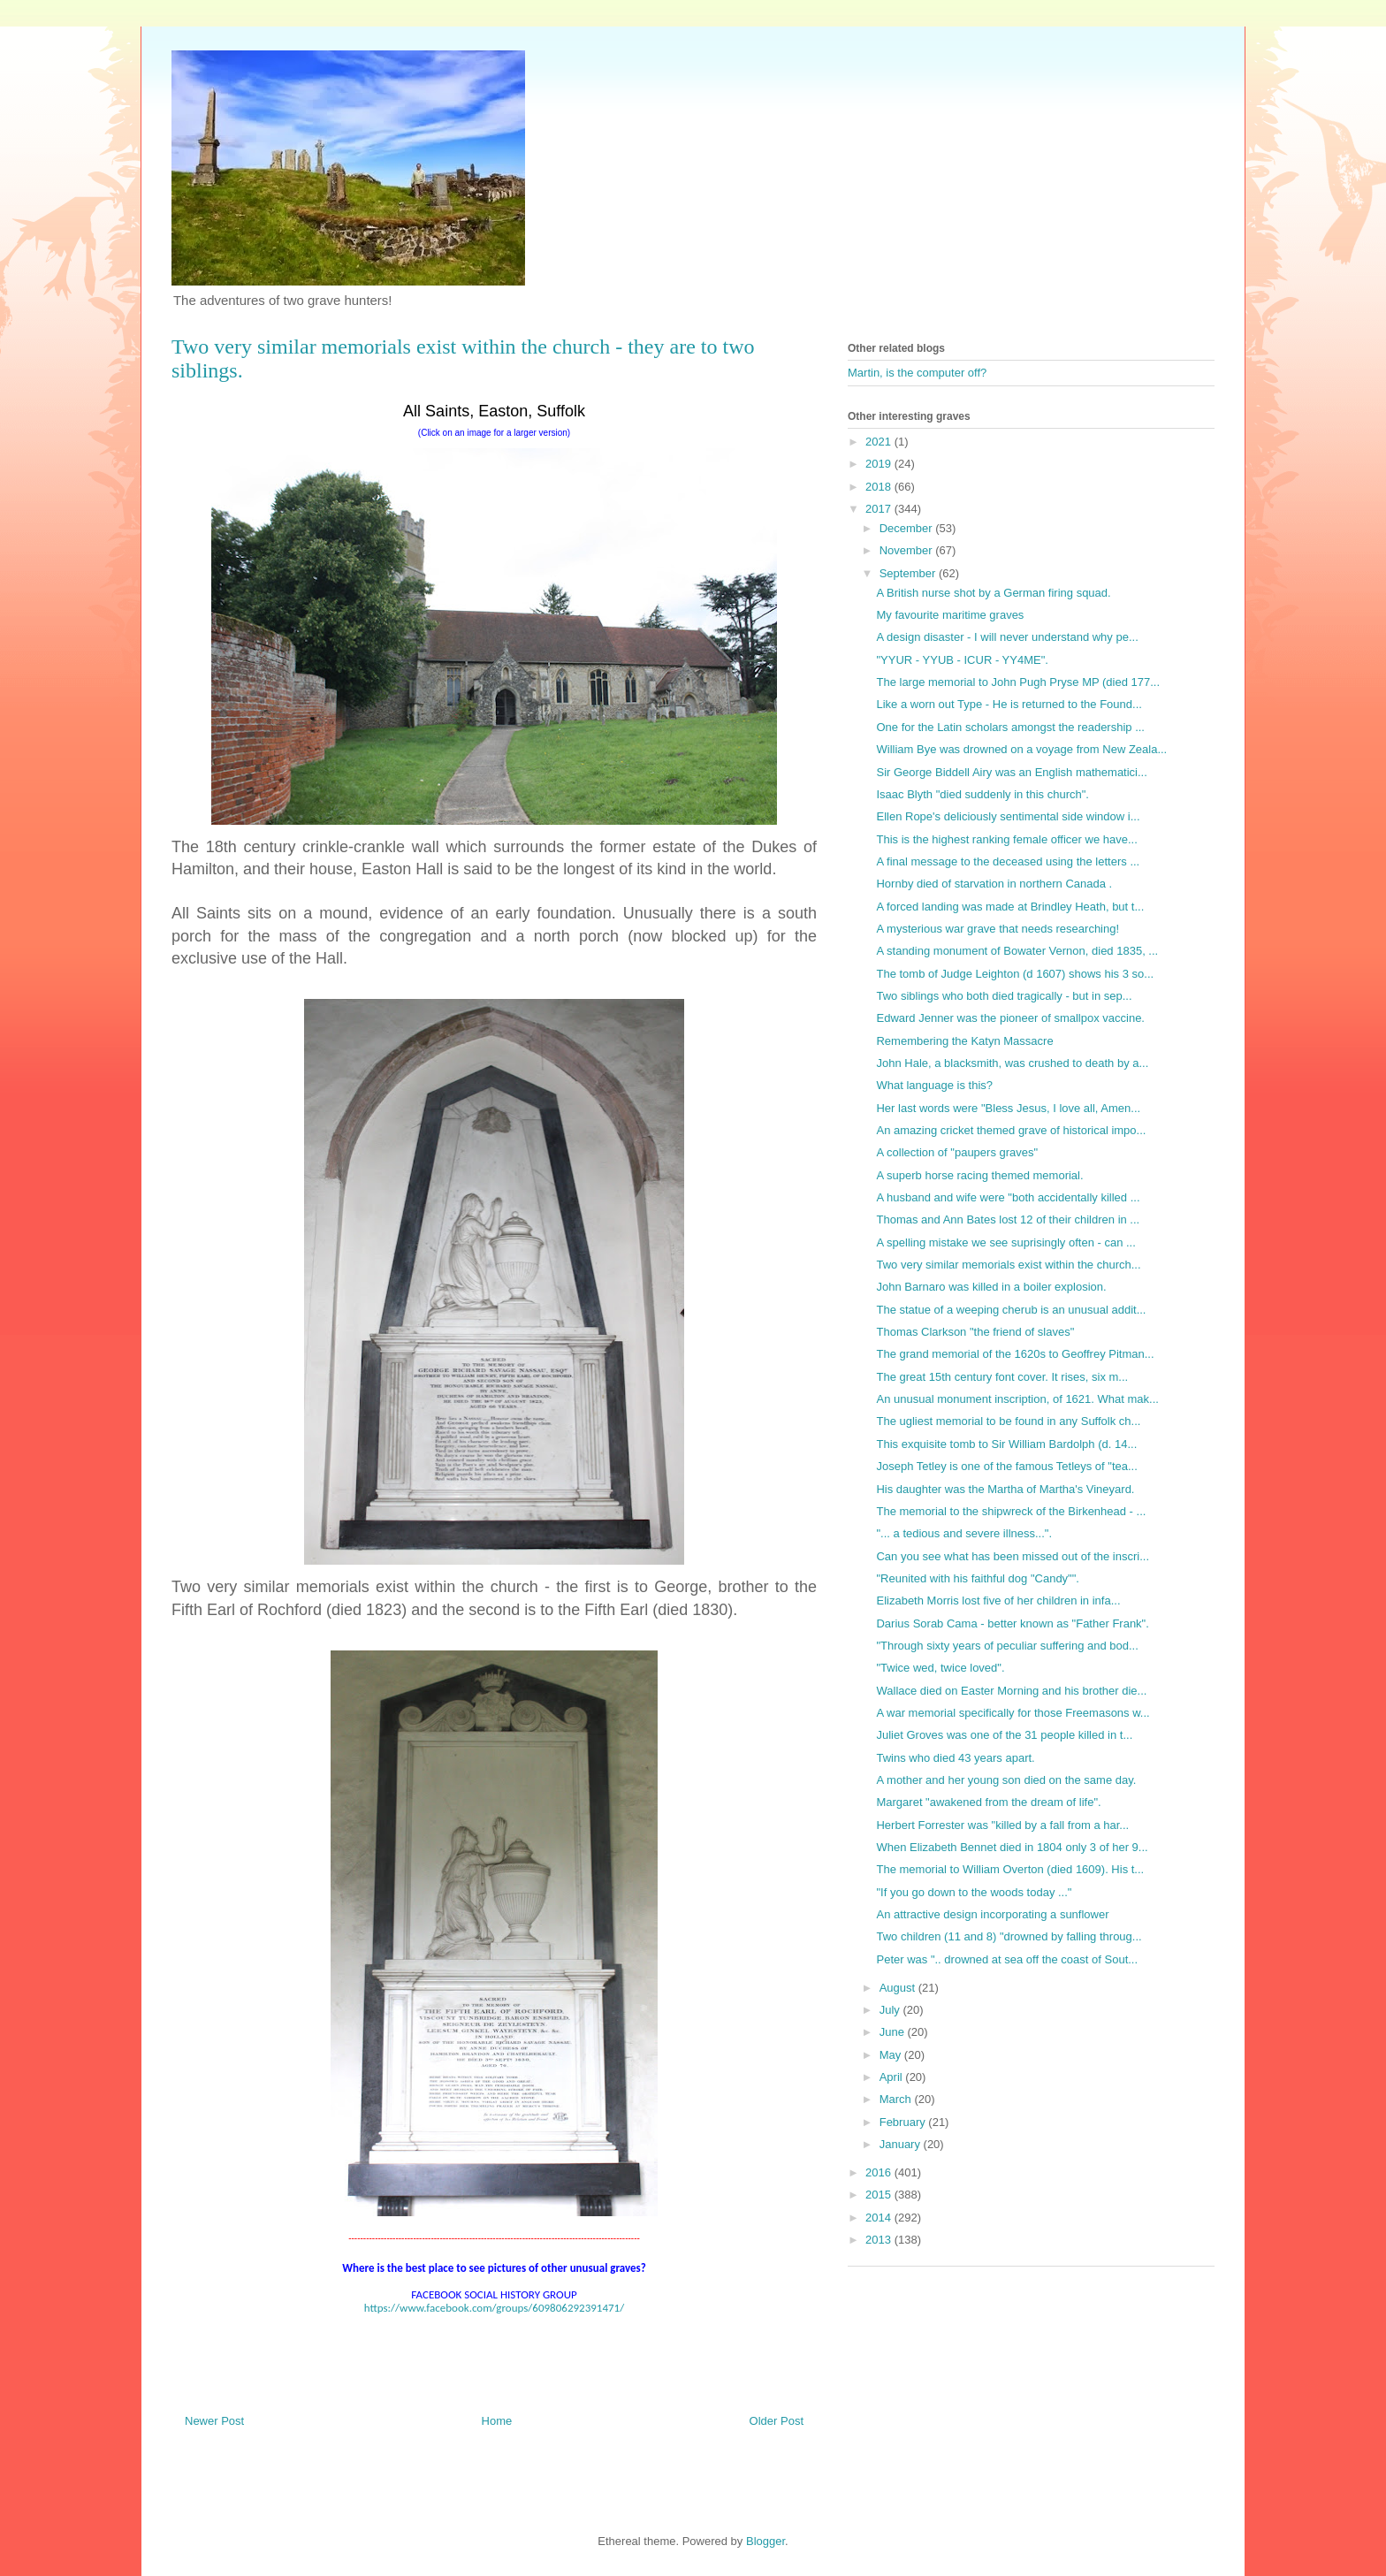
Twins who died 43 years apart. (955, 1757)
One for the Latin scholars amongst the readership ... (1010, 727)
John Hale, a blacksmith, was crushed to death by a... (1012, 1063)
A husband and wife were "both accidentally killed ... (1007, 1197)
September (909, 573)
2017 (880, 508)
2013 (880, 2239)
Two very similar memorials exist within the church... (1008, 1264)
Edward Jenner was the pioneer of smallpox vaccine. (1010, 1018)
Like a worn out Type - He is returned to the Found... (1008, 704)
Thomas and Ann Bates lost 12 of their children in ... (1007, 1219)
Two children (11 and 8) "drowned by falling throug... (1008, 1936)
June (894, 2032)
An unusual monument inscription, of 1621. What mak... (1017, 1399)
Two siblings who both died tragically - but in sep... (1003, 995)
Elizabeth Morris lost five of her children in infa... (998, 1600)
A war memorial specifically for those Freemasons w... (1012, 1712)
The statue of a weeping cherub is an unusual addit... (1011, 1309)
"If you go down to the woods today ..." (973, 1892)
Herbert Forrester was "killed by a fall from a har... (1002, 1825)
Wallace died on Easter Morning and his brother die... (1011, 1690)
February (904, 2122)
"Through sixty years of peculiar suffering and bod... (1007, 1645)
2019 (880, 463)
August (899, 1987)
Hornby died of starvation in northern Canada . (994, 883)
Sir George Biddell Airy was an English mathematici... (1011, 772)
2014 (880, 2217)
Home (497, 2420)
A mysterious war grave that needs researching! (997, 928)
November (908, 550)
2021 (880, 441)
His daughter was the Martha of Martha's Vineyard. (1005, 1489)
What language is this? (934, 1085)
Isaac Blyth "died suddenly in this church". (982, 794)
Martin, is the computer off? (917, 372)
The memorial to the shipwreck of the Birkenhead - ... (1011, 1511)
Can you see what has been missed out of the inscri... (1012, 1556)
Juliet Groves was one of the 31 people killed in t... (1004, 1734)
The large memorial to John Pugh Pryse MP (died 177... (1018, 682)
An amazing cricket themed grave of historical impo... (1011, 1130)
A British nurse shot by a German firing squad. (993, 592)
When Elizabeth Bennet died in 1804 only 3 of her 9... (1011, 1847)
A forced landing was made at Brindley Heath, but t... (1010, 906)
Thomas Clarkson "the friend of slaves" (975, 1331)
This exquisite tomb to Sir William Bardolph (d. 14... (1006, 1444)
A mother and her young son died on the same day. (1006, 1780)
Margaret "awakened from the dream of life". (988, 1802)
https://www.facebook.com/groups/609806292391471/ (494, 2307)
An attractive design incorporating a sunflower (992, 1914)
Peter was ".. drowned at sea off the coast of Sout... (1007, 1959)
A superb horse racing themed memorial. (979, 1175)
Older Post (776, 2420)
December (908, 528)
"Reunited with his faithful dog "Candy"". (977, 1578)
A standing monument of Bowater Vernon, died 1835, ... (1017, 950)
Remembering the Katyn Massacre (964, 1041)
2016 (880, 2172)
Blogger (765, 2541)
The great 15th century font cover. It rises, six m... (1002, 1376)
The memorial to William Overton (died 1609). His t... (1010, 1869)
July (891, 2009)
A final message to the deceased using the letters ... (1007, 861)
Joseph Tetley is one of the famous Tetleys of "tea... (1006, 1466)
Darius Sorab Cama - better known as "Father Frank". (1012, 1623)
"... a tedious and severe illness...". (964, 1533)
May (892, 2055)
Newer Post (214, 2420)
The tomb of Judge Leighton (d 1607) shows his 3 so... (1015, 973)
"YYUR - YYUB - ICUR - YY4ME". (961, 660)
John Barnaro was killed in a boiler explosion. (991, 1286)
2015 (880, 2194)
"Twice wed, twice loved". (940, 1667)
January (902, 2144)
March (897, 2099)
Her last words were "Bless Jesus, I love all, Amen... (1008, 1108)
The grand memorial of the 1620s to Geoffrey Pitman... (1015, 1353)
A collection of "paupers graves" (957, 1152)
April (893, 2077)
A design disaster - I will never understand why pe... (1007, 637)
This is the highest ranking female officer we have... (1006, 839)
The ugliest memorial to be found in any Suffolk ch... (1008, 1421)
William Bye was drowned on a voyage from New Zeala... (1021, 749)
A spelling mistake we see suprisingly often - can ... (1005, 1242)
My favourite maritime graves (950, 614)
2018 (880, 486)
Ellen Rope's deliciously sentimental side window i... (1007, 816)
